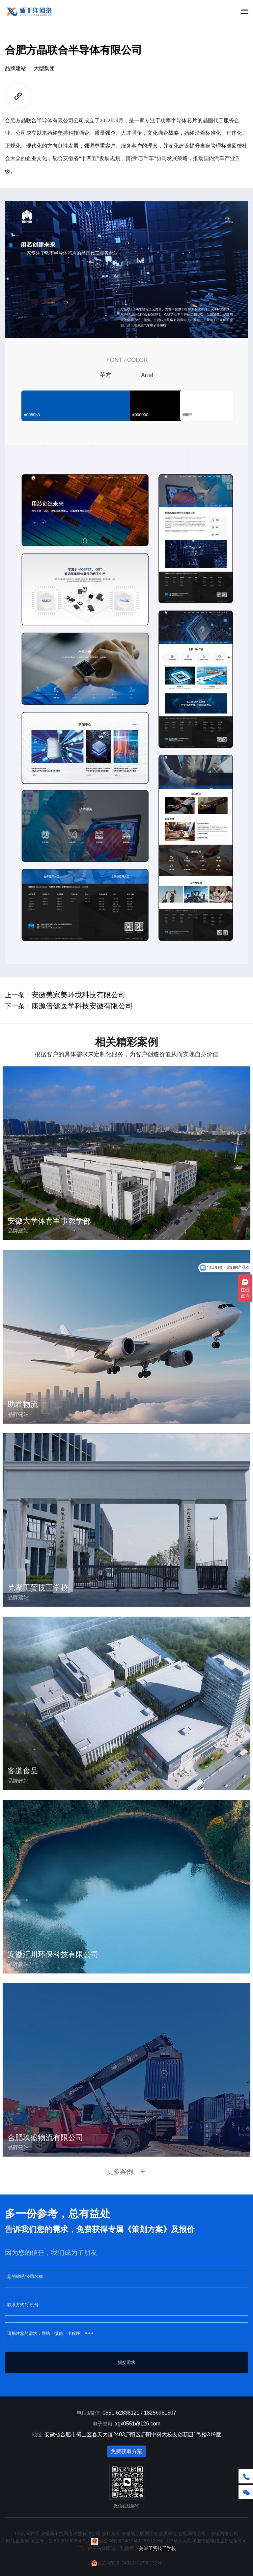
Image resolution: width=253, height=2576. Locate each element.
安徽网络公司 (224, 2533)
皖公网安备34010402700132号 (127, 2540)
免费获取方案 (126, 2451)
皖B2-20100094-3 (67, 2540)
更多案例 (126, 2171)
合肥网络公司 (192, 2533)
